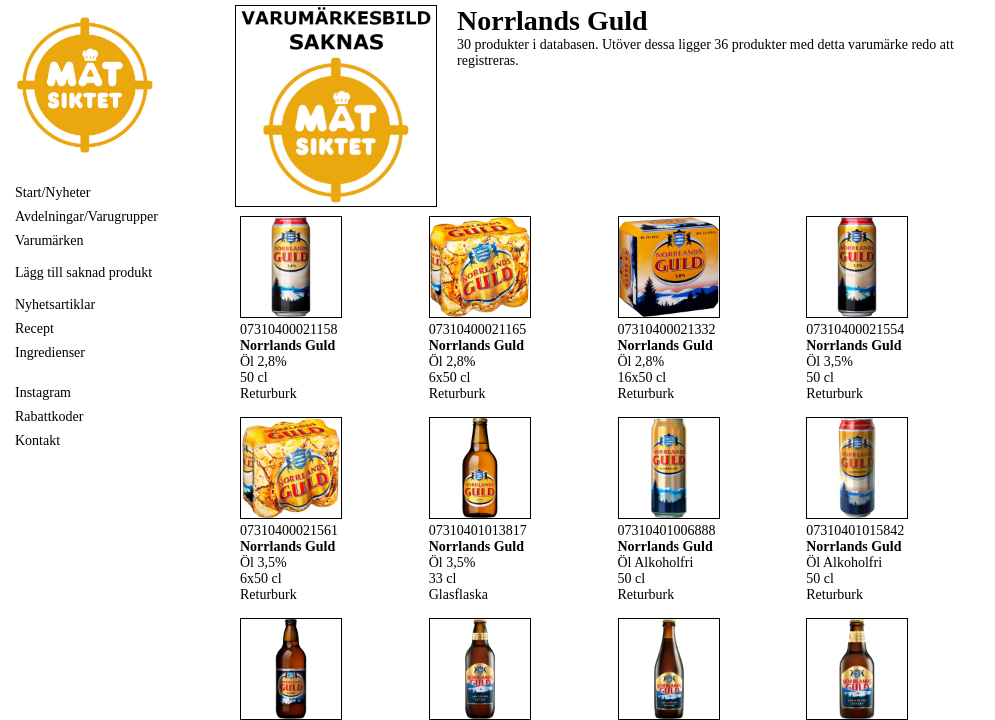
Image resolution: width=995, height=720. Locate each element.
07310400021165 (477, 329)
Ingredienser (50, 352)
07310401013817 (478, 530)
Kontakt (37, 440)
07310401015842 (855, 530)
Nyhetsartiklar (55, 304)
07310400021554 (855, 329)
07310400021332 (667, 329)
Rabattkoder (49, 416)
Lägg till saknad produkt (83, 272)
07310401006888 (667, 530)
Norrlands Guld (287, 345)
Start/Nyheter (52, 192)
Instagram (43, 392)
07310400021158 (288, 329)
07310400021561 (289, 530)
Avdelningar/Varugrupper (86, 216)
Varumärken (49, 240)
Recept (34, 328)
